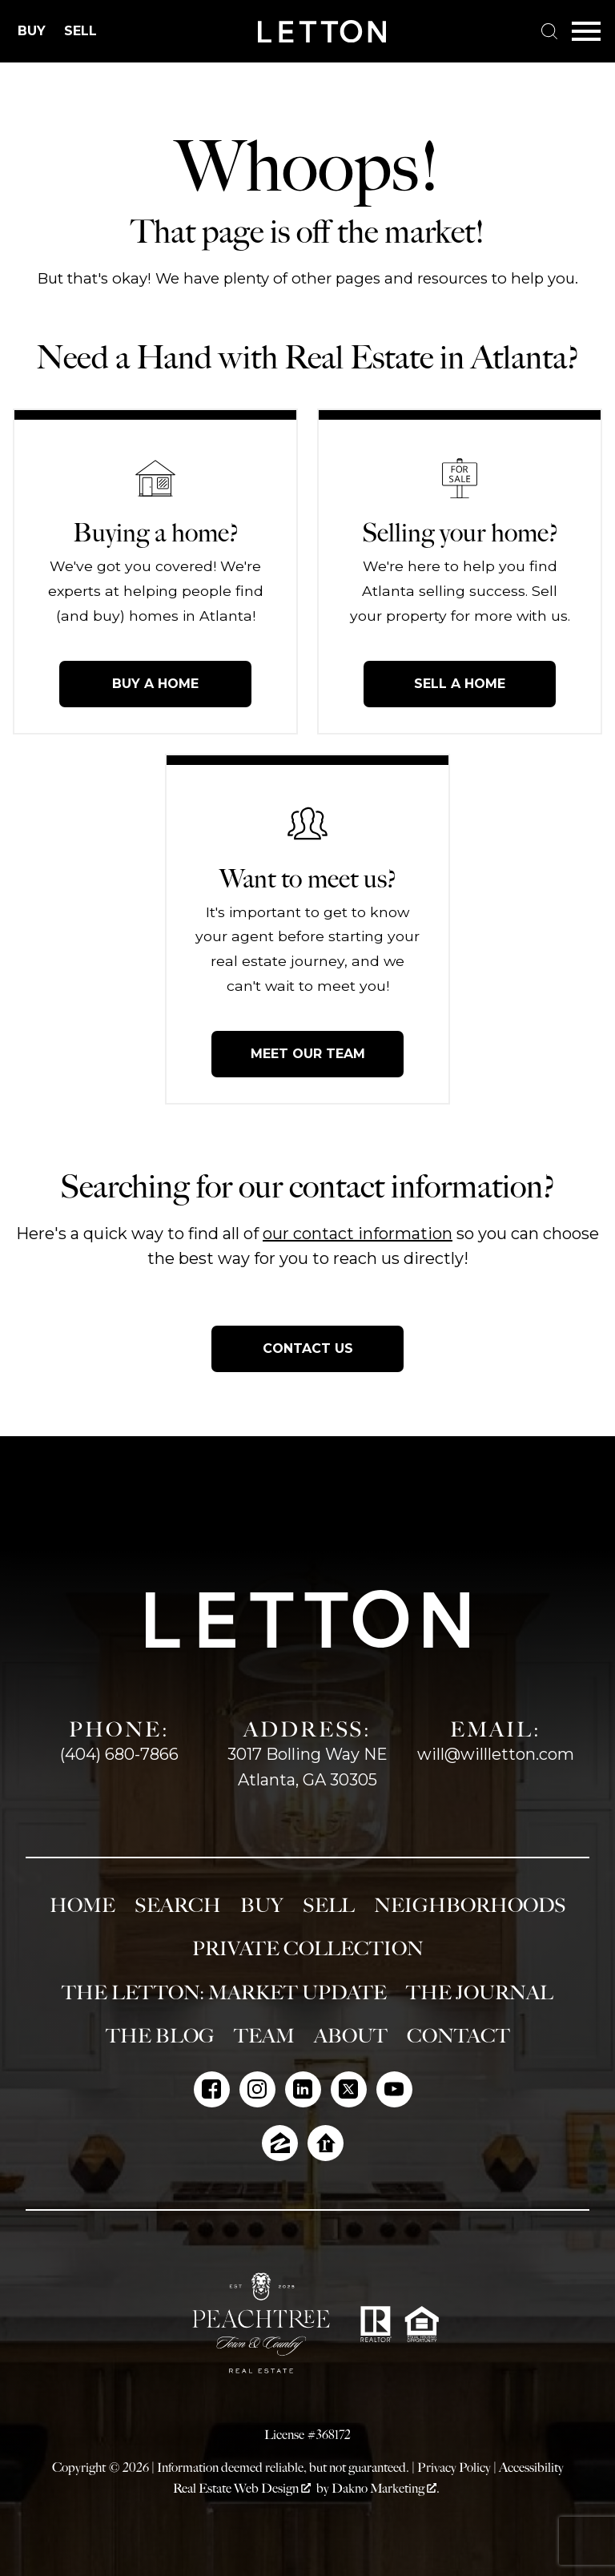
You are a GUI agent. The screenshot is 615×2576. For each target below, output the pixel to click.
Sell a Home (459, 683)
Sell (329, 1905)
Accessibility (531, 2467)
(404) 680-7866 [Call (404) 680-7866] (119, 1754)
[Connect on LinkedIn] (303, 2089)
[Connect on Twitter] (349, 2089)
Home (82, 1905)
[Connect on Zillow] (280, 2143)
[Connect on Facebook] (212, 2089)
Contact (458, 2036)
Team (264, 2036)
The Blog (160, 2036)
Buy (261, 1905)
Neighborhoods (470, 1905)
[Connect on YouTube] (394, 2089)
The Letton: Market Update (224, 1993)
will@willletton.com (495, 1754)
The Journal (479, 1993)
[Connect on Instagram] (257, 2089)
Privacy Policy (454, 2467)
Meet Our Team (308, 1053)
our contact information (357, 1233)
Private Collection (308, 1949)
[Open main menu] (586, 31)
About (351, 2036)
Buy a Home (155, 683)
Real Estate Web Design (242, 2488)
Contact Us (308, 1348)
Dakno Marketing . (386, 2488)
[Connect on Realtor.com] (326, 2143)
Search (178, 1905)
